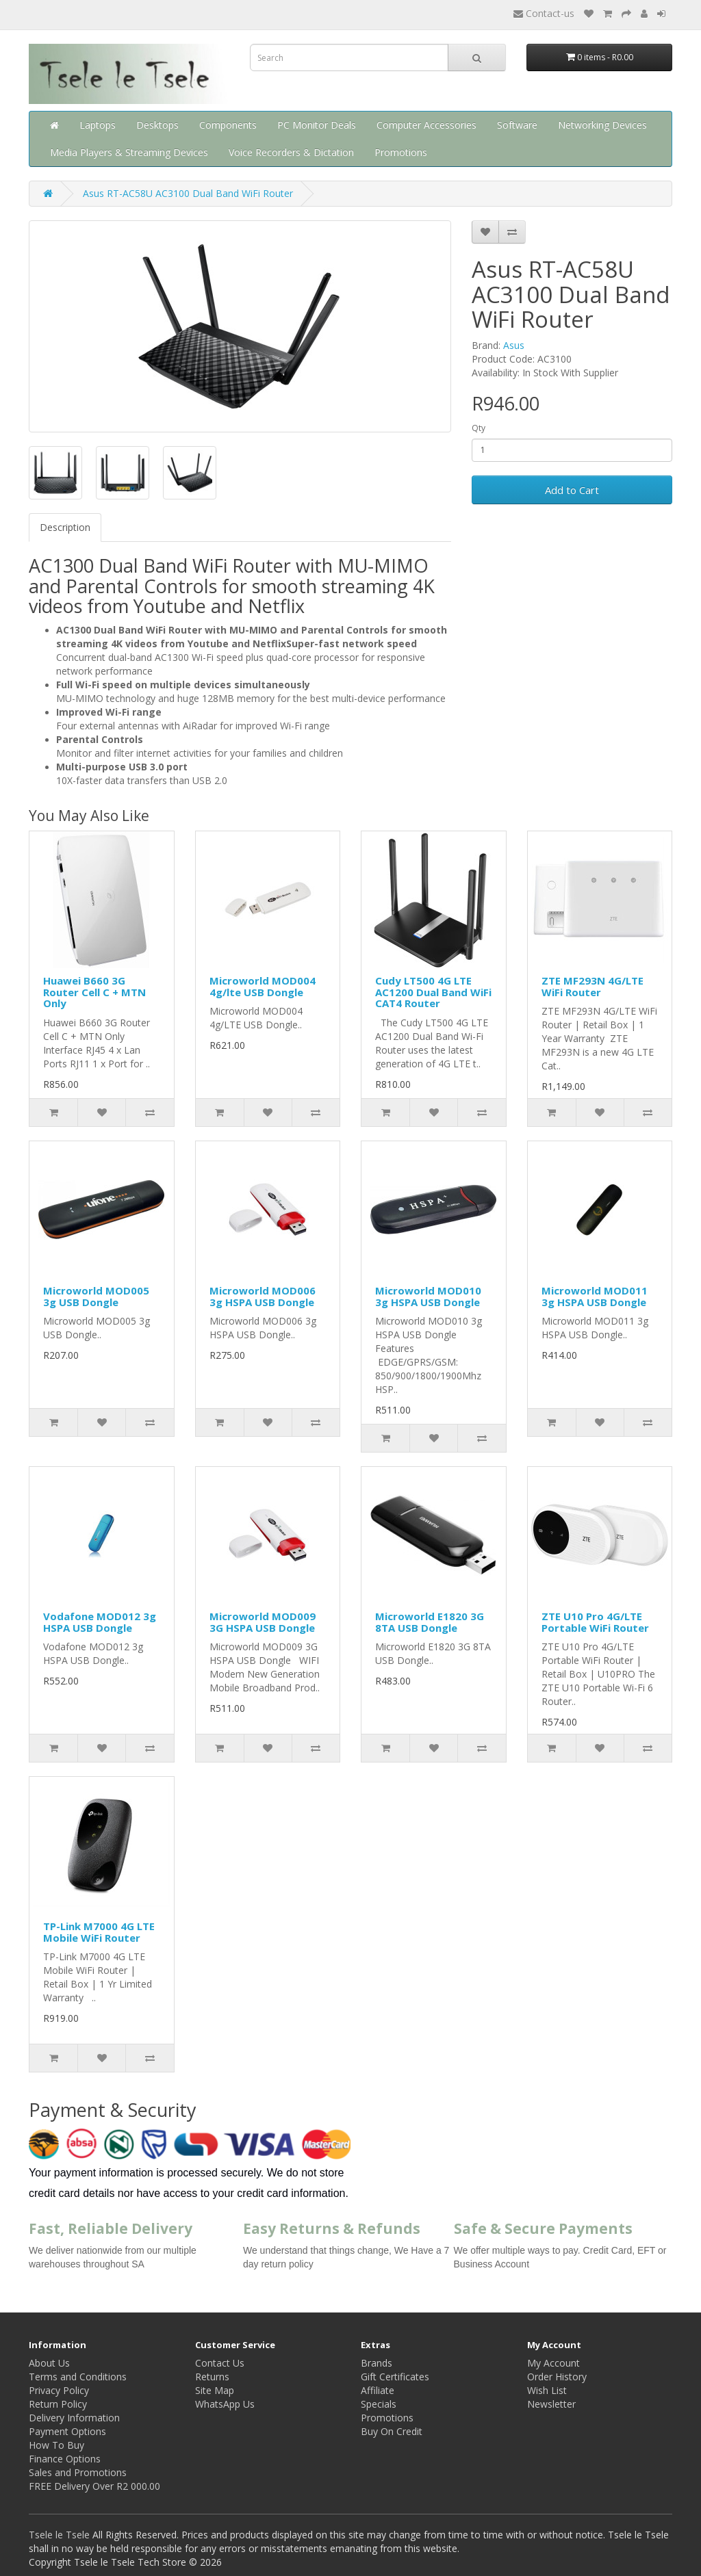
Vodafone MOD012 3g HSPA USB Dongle (99, 1622)
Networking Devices (602, 124)
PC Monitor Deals (316, 124)
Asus (513, 345)
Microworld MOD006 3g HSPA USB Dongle (262, 1296)
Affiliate (377, 2390)
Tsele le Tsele (59, 2534)
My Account (553, 2362)
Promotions (400, 152)
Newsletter (551, 2403)
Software (517, 124)
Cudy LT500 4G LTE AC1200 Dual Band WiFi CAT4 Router (433, 992)
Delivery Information (74, 2417)
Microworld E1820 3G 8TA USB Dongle (429, 1622)
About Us (49, 2362)
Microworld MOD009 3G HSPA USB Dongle (262, 1622)
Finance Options (65, 2458)
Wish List (547, 2390)
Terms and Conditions (78, 2376)
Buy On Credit (391, 2431)
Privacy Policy (59, 2390)
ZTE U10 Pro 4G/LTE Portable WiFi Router (595, 1622)
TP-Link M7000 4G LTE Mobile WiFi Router (99, 1931)
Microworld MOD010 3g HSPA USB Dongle (428, 1296)
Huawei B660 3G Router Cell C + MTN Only (94, 992)
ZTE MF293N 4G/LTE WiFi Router (592, 986)
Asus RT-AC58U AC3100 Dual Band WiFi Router (188, 193)
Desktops (157, 124)
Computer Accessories (426, 124)
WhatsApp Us (225, 2403)
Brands (376, 2362)
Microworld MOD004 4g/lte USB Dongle (262, 986)
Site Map (214, 2390)
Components (228, 124)
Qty (478, 428)
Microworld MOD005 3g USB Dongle (96, 1296)
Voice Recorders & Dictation (291, 152)
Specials (378, 2403)
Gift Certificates (395, 2376)
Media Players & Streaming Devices (129, 152)
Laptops (97, 124)
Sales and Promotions (78, 2472)
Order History (557, 2376)
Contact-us (543, 13)
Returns (212, 2376)
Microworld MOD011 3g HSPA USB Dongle (594, 1296)
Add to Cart (572, 490)
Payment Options (67, 2431)
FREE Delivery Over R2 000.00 (94, 2486)
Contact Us (219, 2362)
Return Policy (58, 2403)
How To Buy (56, 2444)
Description (65, 527)
